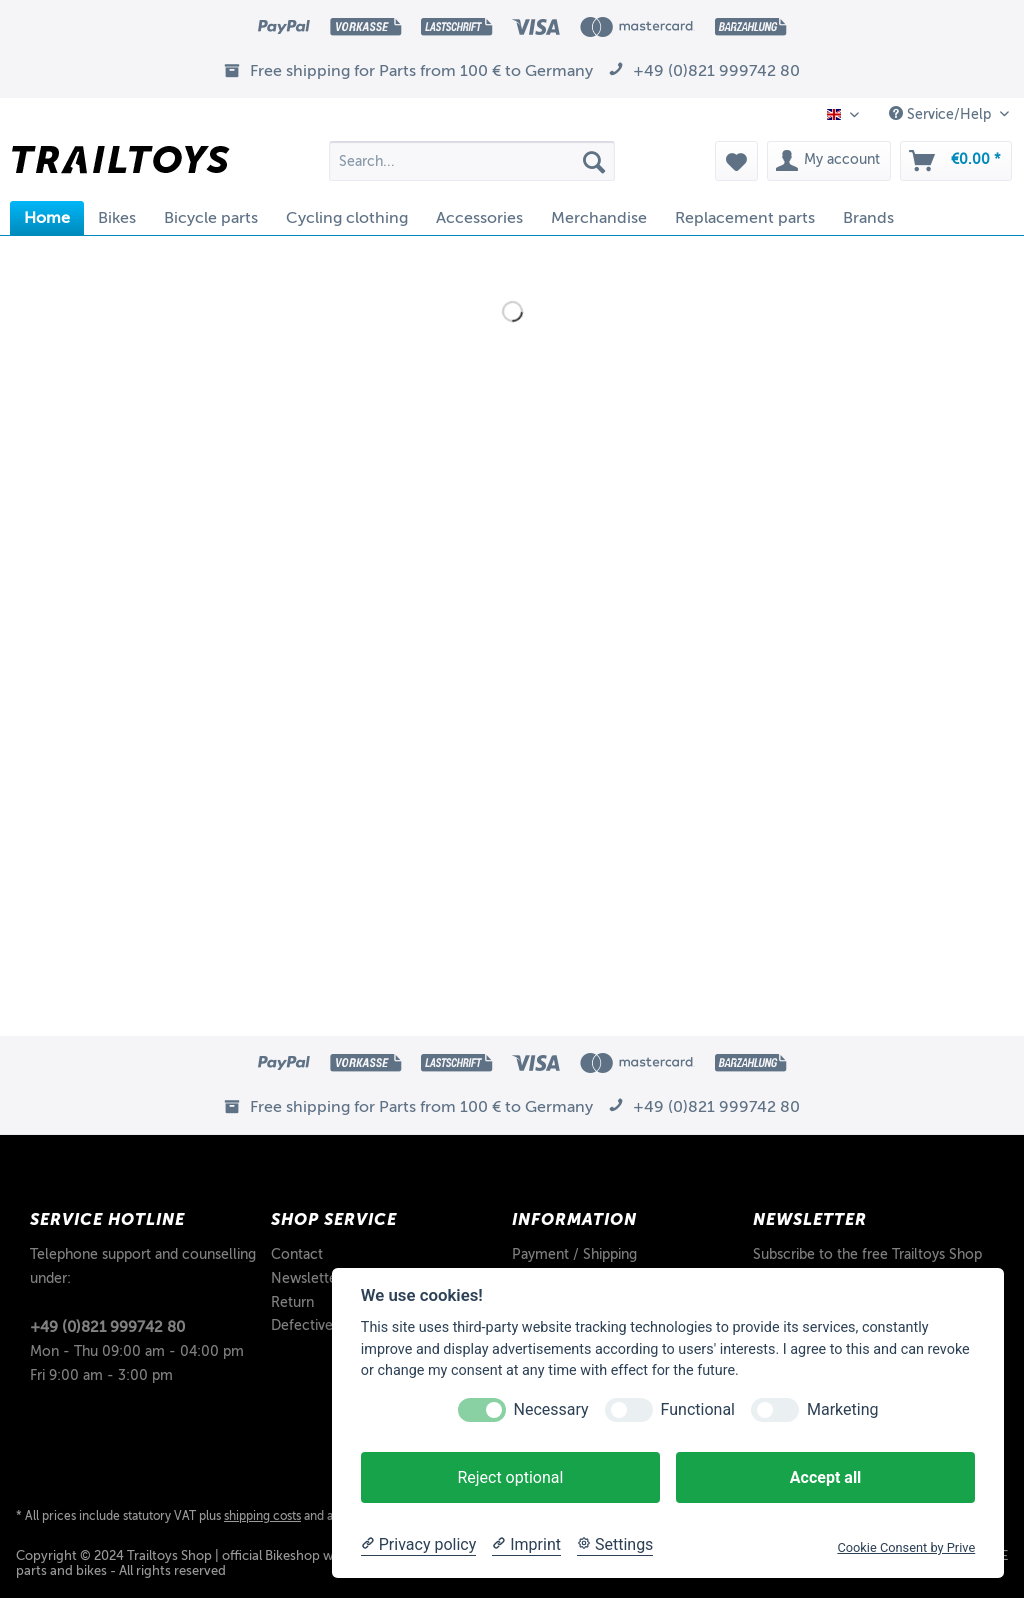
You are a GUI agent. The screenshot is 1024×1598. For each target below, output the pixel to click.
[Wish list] (736, 161)
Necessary (551, 1409)
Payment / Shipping (574, 1254)
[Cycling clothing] (347, 218)
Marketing (842, 1409)
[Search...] (472, 161)
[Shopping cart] (956, 161)
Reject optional (510, 1477)
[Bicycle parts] (211, 218)
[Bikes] (117, 218)
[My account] (829, 161)
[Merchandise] (599, 218)
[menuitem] (472, 168)
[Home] (47, 218)
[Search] (594, 161)
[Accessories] (479, 218)
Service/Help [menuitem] (942, 114)
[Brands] (868, 218)
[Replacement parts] (745, 218)
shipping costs (262, 1516)
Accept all (825, 1477)
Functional (698, 1409)
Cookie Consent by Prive (906, 1547)
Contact (297, 1254)
